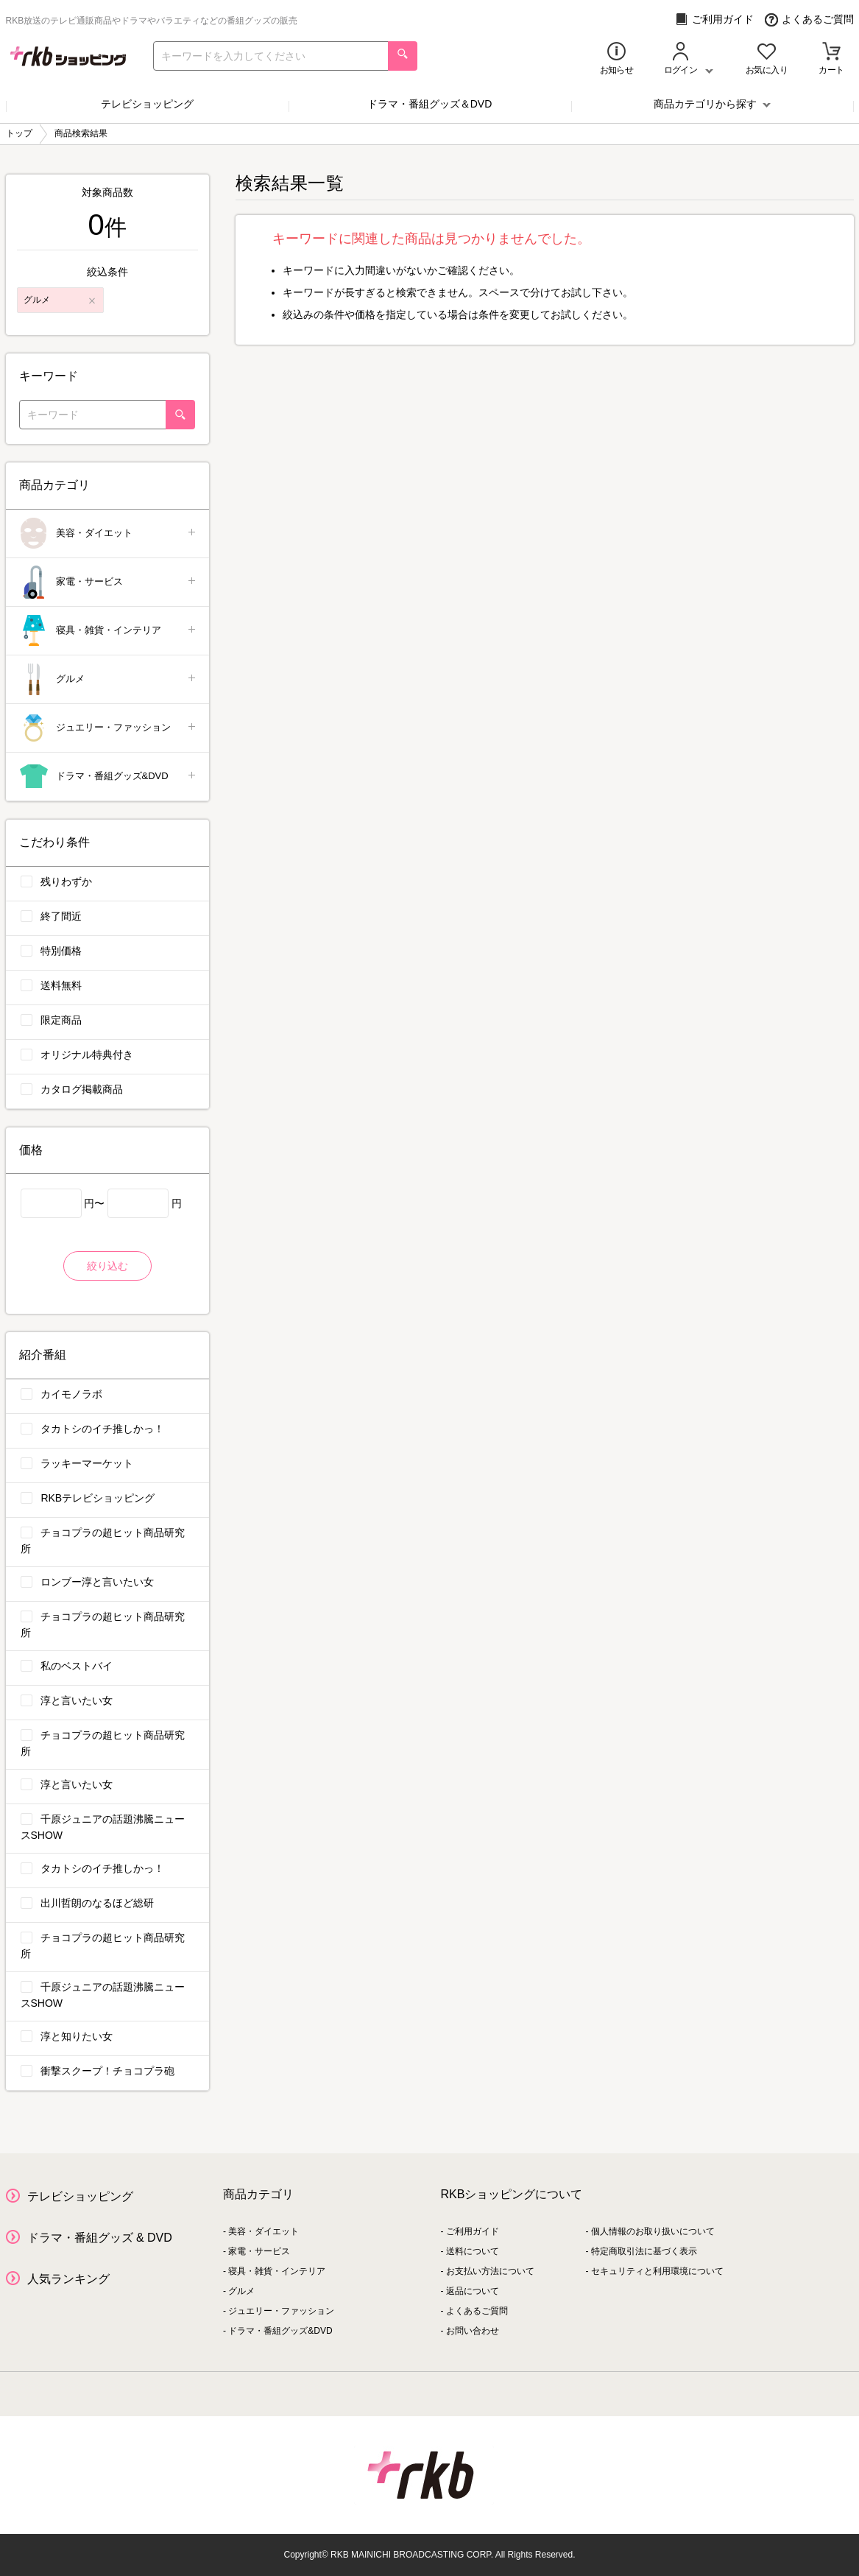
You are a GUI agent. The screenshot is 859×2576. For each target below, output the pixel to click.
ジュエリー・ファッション (108, 728)
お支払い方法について (490, 2271)
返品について (472, 2291)
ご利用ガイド (714, 20)
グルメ (108, 679)
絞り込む (107, 1266)
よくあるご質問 (809, 20)
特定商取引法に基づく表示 (644, 2251)
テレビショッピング (147, 104)
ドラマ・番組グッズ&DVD (108, 776)
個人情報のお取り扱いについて (653, 2231)
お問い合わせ (472, 2331)
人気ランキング (68, 2279)
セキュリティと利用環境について (657, 2271)
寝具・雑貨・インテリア (108, 630)
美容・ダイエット (108, 533)
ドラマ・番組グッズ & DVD (99, 2237)
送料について (472, 2251)
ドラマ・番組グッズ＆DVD (429, 104)
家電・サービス (108, 582)
